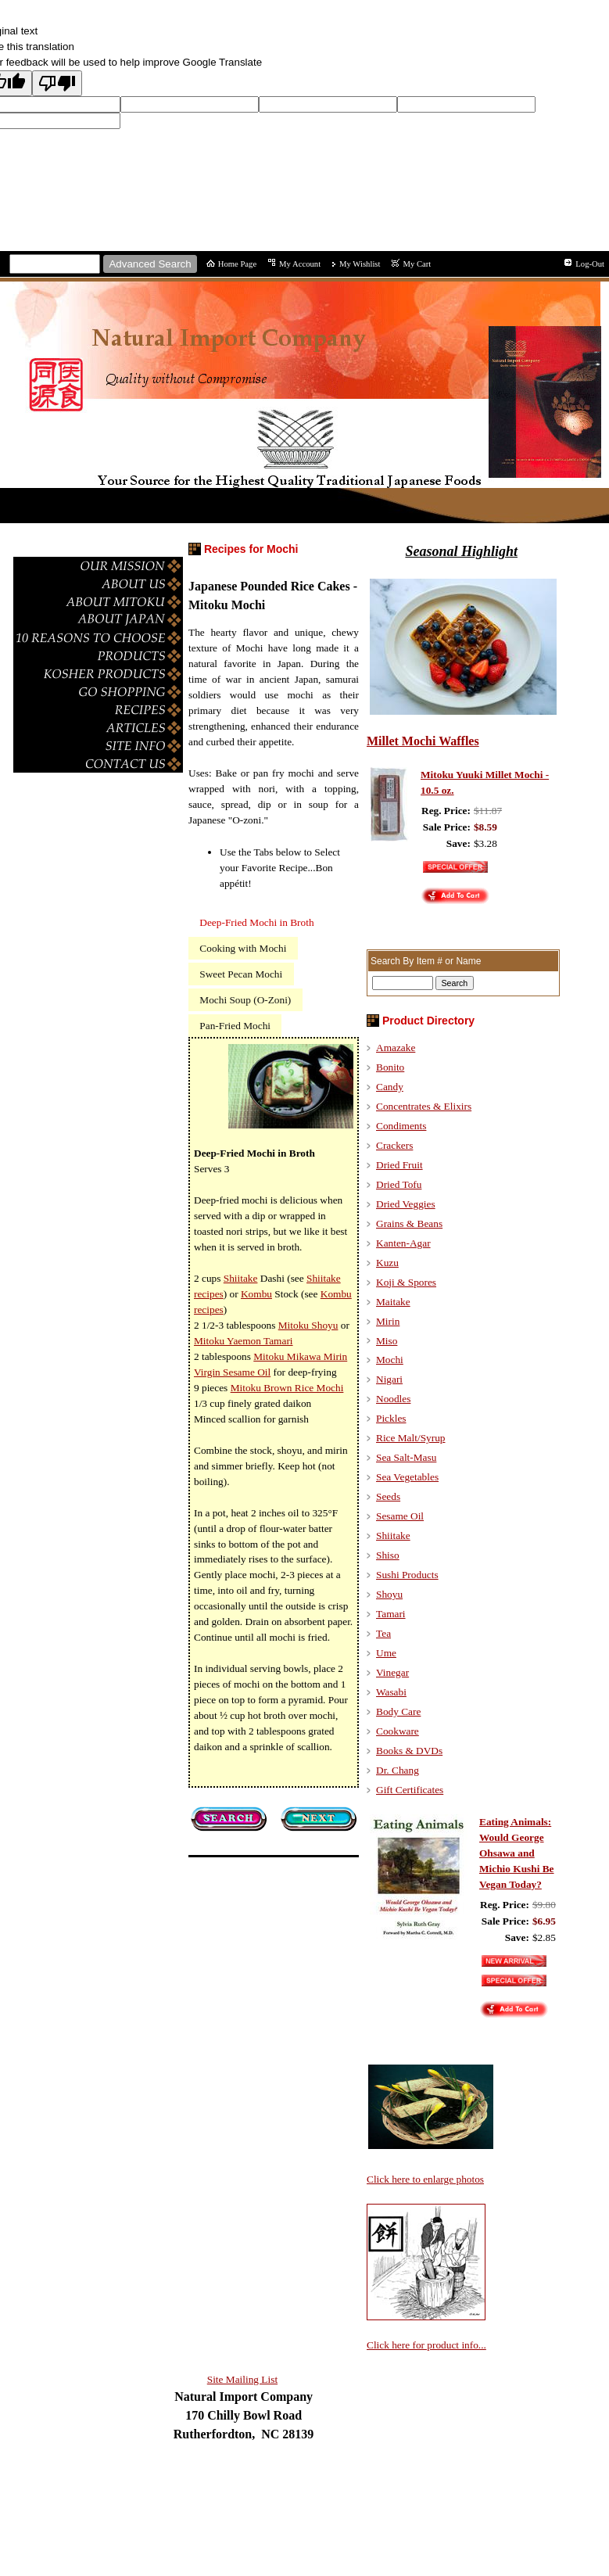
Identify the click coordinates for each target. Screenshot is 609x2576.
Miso (386, 1341)
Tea (383, 1633)
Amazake (395, 1047)
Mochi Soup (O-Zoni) (245, 1000)
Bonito (390, 1067)
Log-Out (589, 264)
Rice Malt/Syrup (410, 1438)
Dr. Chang (397, 1770)
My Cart (417, 264)
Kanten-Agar (403, 1243)
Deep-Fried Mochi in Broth (256, 922)
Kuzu (387, 1262)
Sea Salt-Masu (406, 1457)
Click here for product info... (426, 2345)
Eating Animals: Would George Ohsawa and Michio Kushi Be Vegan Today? (516, 1853)
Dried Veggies (405, 1204)
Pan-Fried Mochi (234, 1025)
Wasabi (391, 1692)
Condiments (401, 1126)
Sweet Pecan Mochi (240, 974)
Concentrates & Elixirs (423, 1106)
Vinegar (392, 1672)
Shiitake (393, 1535)
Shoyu (389, 1594)
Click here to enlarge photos (425, 2179)
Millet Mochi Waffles (423, 741)
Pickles (391, 1418)
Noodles (393, 1399)
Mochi (389, 1359)
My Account (300, 264)
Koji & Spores (406, 1282)
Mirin (387, 1321)
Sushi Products (407, 1574)
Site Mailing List (242, 2379)
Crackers (394, 1145)
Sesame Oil (400, 1516)
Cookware (397, 1731)
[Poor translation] (57, 83)
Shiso (387, 1555)
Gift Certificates (409, 1790)
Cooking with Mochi (242, 948)
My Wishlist (359, 264)
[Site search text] (54, 264)
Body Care (398, 1711)
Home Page (237, 264)
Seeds (388, 1496)
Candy (389, 1086)
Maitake (393, 1302)
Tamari (391, 1614)
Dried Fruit (399, 1165)
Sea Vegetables (407, 1477)
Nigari (389, 1379)
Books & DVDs (409, 1750)
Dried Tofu (398, 1184)
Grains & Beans (409, 1223)
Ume (386, 1653)
